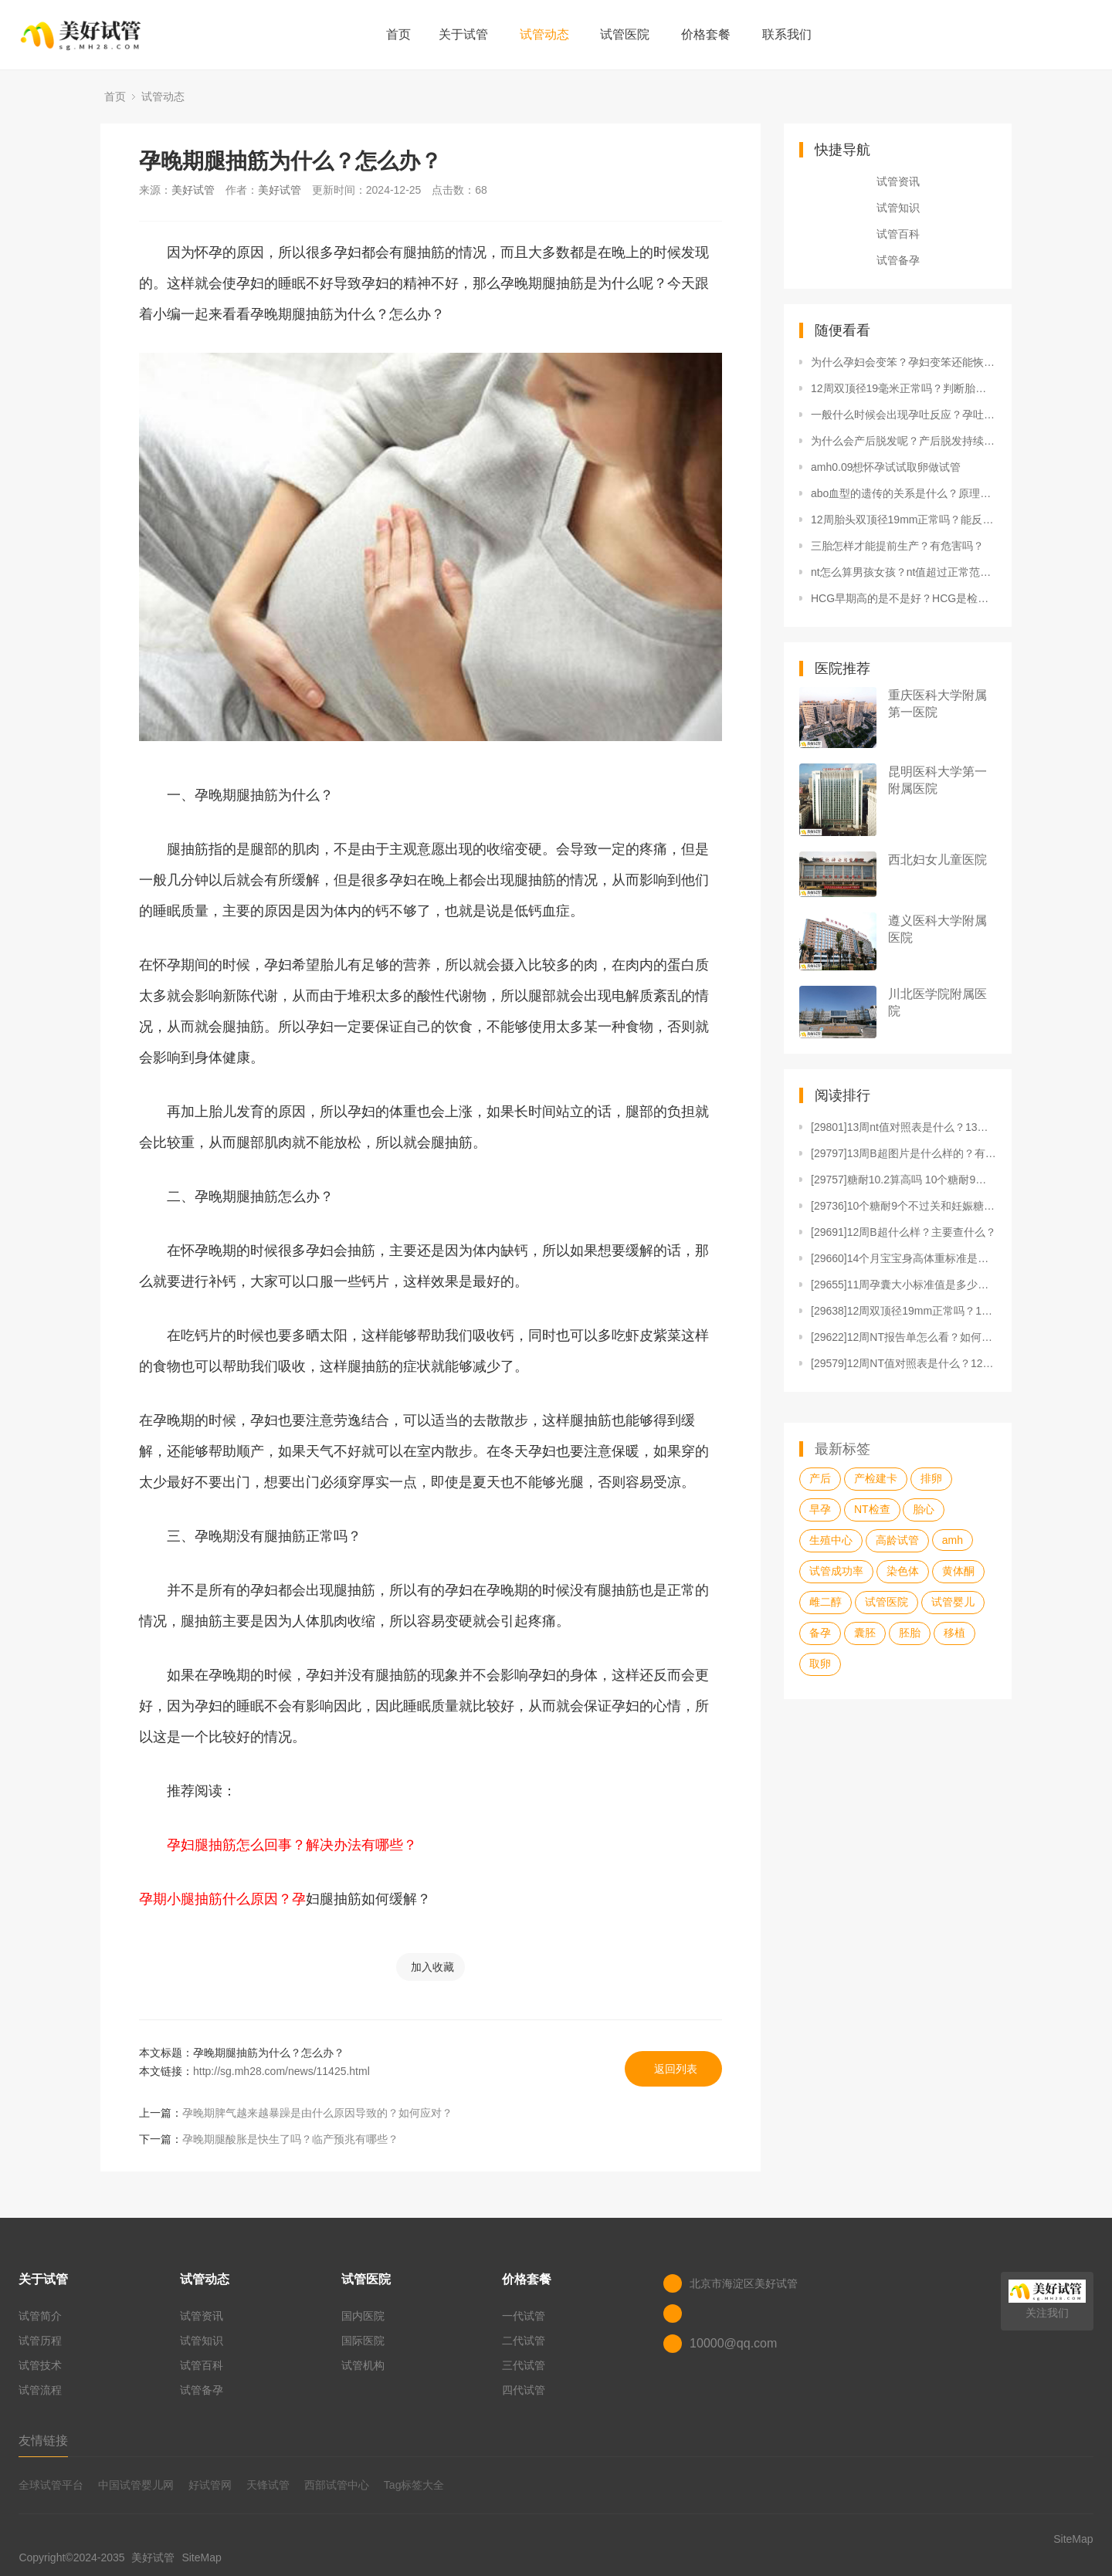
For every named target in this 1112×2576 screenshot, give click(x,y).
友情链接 (43, 2440)
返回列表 (675, 2069)
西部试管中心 (336, 2485)
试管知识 (898, 207)
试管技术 (40, 2365)
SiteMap (201, 2557)
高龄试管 (897, 1540)
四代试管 (523, 2390)
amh (952, 1540)
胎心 (923, 1509)
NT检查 (872, 1509)
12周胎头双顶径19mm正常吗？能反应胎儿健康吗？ (903, 519)
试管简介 (40, 2316)
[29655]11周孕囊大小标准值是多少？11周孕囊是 (903, 1284)
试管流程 (40, 2390)
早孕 (820, 1509)
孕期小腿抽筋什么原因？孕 (222, 1899)
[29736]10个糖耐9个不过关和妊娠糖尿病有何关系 (903, 1206)
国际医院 (363, 2340)
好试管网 (210, 2485)
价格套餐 (706, 34)
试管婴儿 (953, 1602)
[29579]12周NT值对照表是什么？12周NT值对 (903, 1363)
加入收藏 (432, 1967)
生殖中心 (831, 1540)
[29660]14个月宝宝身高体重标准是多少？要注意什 (903, 1258)
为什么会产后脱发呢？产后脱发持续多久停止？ (903, 441)
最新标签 (842, 1449)
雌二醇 (825, 1602)
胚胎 (909, 1633)
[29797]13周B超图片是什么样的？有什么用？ (903, 1153)
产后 (820, 1478)
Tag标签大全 (414, 2485)
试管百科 (898, 234)
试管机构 (363, 2365)
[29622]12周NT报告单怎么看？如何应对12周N (903, 1337)
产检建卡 (875, 1478)
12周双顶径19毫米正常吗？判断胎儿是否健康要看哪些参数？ (903, 388)
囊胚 (865, 1633)
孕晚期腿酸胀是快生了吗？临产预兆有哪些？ (290, 2139)
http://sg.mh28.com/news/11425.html (281, 2071)
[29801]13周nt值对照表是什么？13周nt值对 (903, 1127)
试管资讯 (898, 181)
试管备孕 (898, 260)
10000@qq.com (733, 2343)
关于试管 (463, 34)
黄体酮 (958, 1571)
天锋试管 (268, 2485)
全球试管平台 (51, 2485)
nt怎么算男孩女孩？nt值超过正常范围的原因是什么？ (903, 572)
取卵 (820, 1663)
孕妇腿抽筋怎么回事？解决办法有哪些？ (278, 1845)
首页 (398, 34)
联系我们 (787, 34)
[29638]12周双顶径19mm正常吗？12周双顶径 (903, 1311)
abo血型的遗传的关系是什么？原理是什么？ (903, 493)
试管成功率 (836, 1571)
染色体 (903, 1571)
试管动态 (544, 34)
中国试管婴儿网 (136, 2485)
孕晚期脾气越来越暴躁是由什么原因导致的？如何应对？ (317, 2113)
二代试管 (523, 2340)
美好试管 (193, 190)
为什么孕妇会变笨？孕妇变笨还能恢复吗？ (903, 362)
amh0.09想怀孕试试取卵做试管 (886, 467)
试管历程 (40, 2340)
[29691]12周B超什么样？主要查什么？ (903, 1232)
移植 (954, 1633)
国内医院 (363, 2316)
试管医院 (624, 34)
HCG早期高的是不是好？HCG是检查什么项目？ (903, 598)
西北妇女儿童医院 (937, 859)
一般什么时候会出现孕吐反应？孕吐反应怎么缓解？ (903, 414)
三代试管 (523, 2365)
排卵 (931, 1478)
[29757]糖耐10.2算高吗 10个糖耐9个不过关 (903, 1179)
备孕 (820, 1633)
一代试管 (523, 2316)
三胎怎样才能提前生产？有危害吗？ (897, 546)
